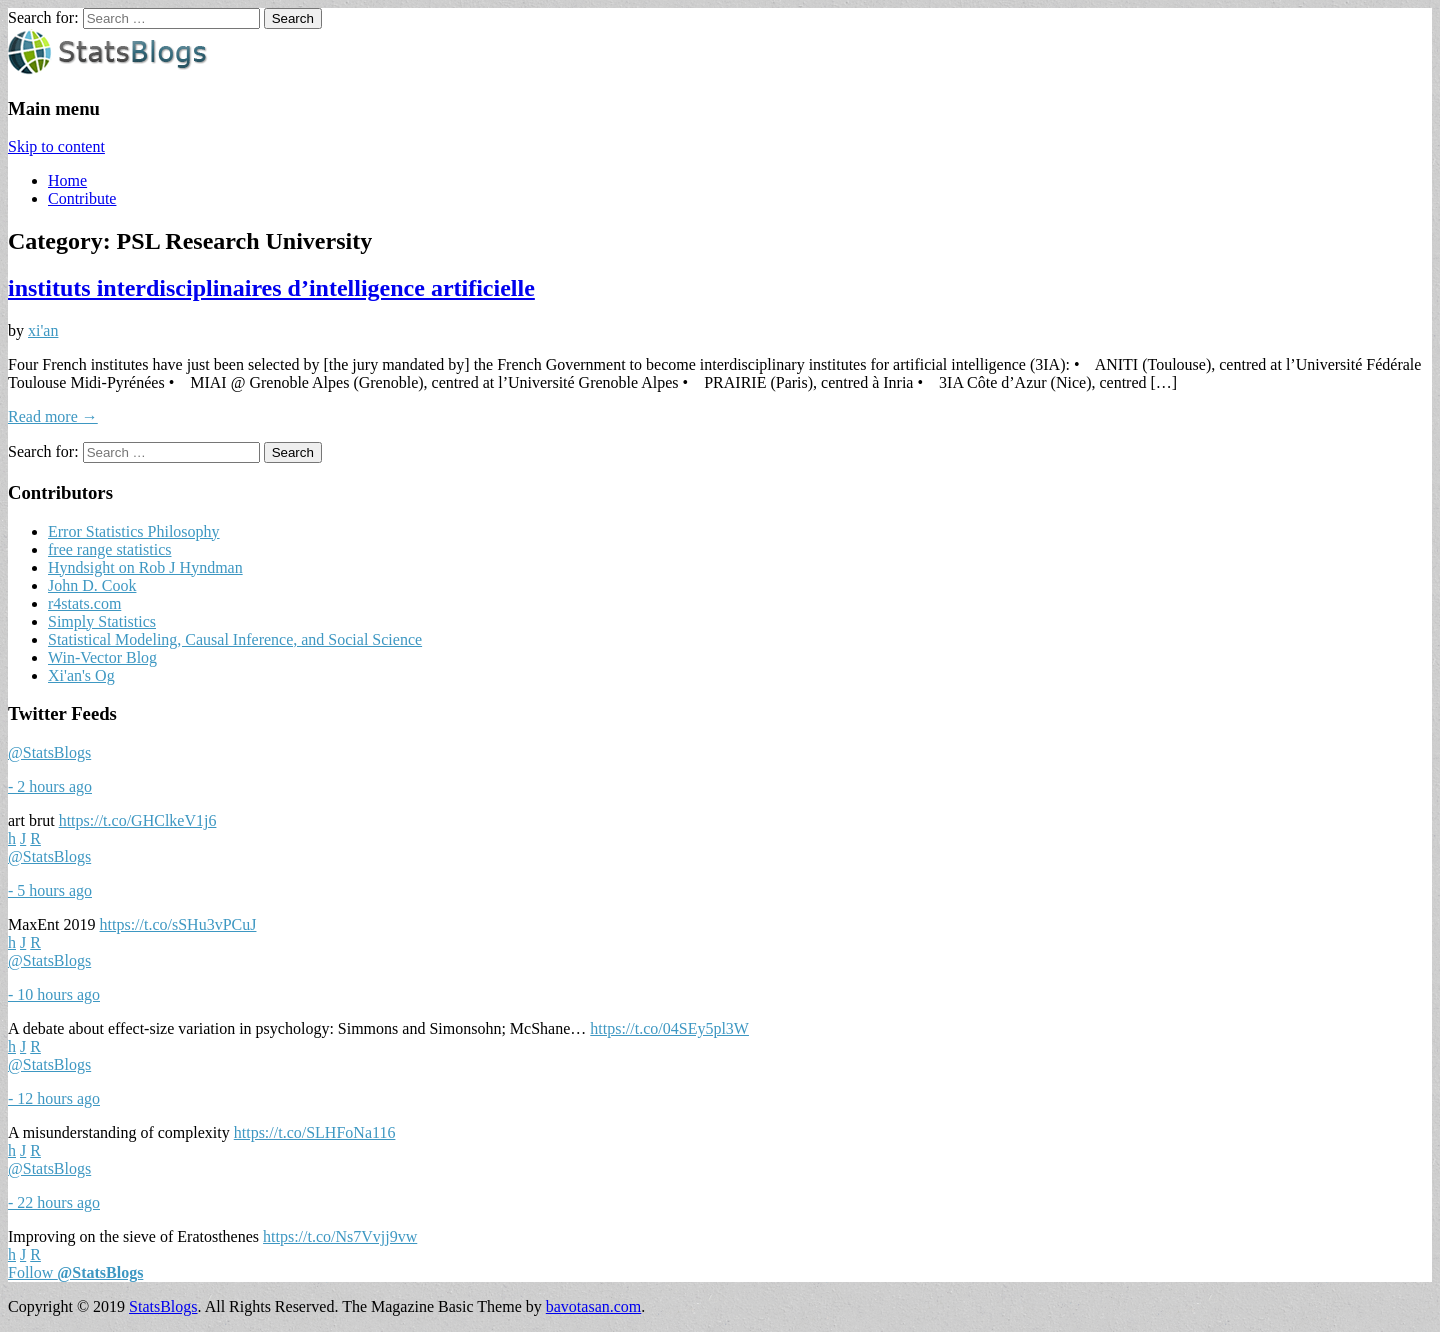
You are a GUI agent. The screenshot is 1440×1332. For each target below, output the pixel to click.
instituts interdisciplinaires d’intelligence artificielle (271, 288)
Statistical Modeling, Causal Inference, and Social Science (235, 639)
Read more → (53, 416)
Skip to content (56, 146)
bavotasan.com (594, 1306)
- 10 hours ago (54, 994)
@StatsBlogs (49, 752)
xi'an (43, 330)
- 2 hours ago (50, 786)
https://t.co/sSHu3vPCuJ (178, 924)
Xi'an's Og (81, 675)
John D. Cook (92, 585)
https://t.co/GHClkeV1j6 (138, 820)
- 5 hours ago (50, 890)
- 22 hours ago (54, 1202)
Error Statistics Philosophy (134, 531)
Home (67, 180)
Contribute (82, 198)
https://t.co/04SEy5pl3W (669, 1028)
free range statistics (110, 549)
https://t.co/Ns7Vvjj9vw (340, 1236)
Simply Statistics (102, 621)
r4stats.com (84, 603)
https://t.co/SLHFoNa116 (315, 1132)
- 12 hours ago (54, 1098)
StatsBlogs (163, 1306)
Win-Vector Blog (102, 657)
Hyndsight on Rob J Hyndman (145, 567)
